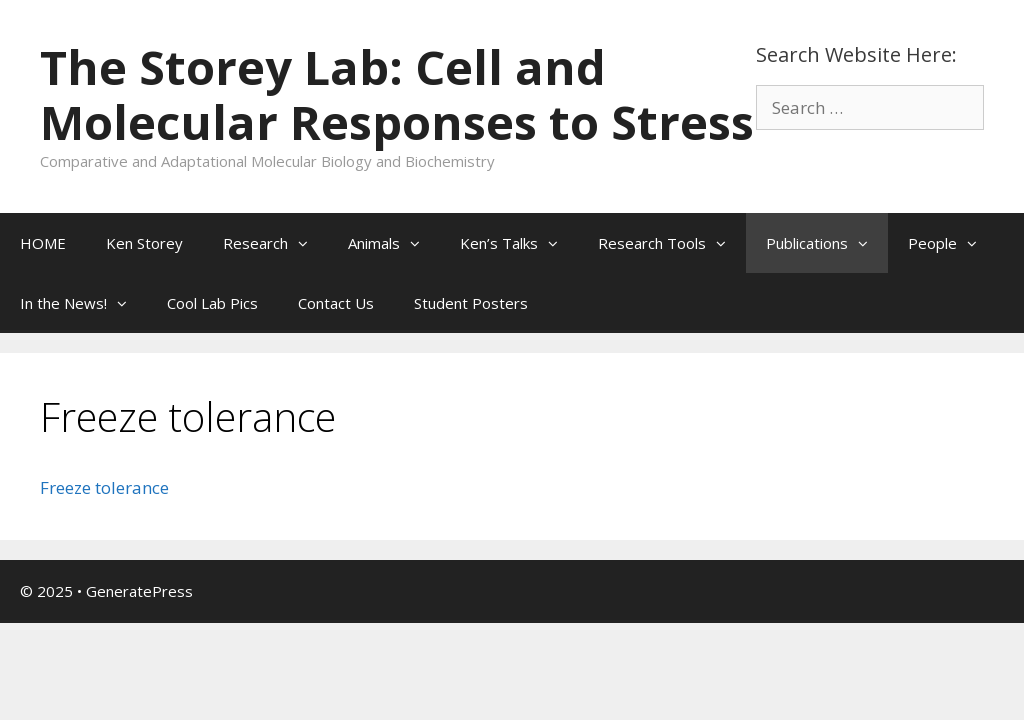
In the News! (83, 303)
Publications (827, 243)
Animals (394, 243)
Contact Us (336, 303)
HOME (43, 243)
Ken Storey (144, 243)
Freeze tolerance (104, 487)
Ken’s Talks (519, 243)
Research (275, 243)
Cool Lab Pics (212, 303)
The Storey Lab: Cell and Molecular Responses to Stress (397, 94)
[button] (308, 243)
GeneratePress (139, 591)
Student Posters (471, 303)
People (952, 243)
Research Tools (672, 243)
